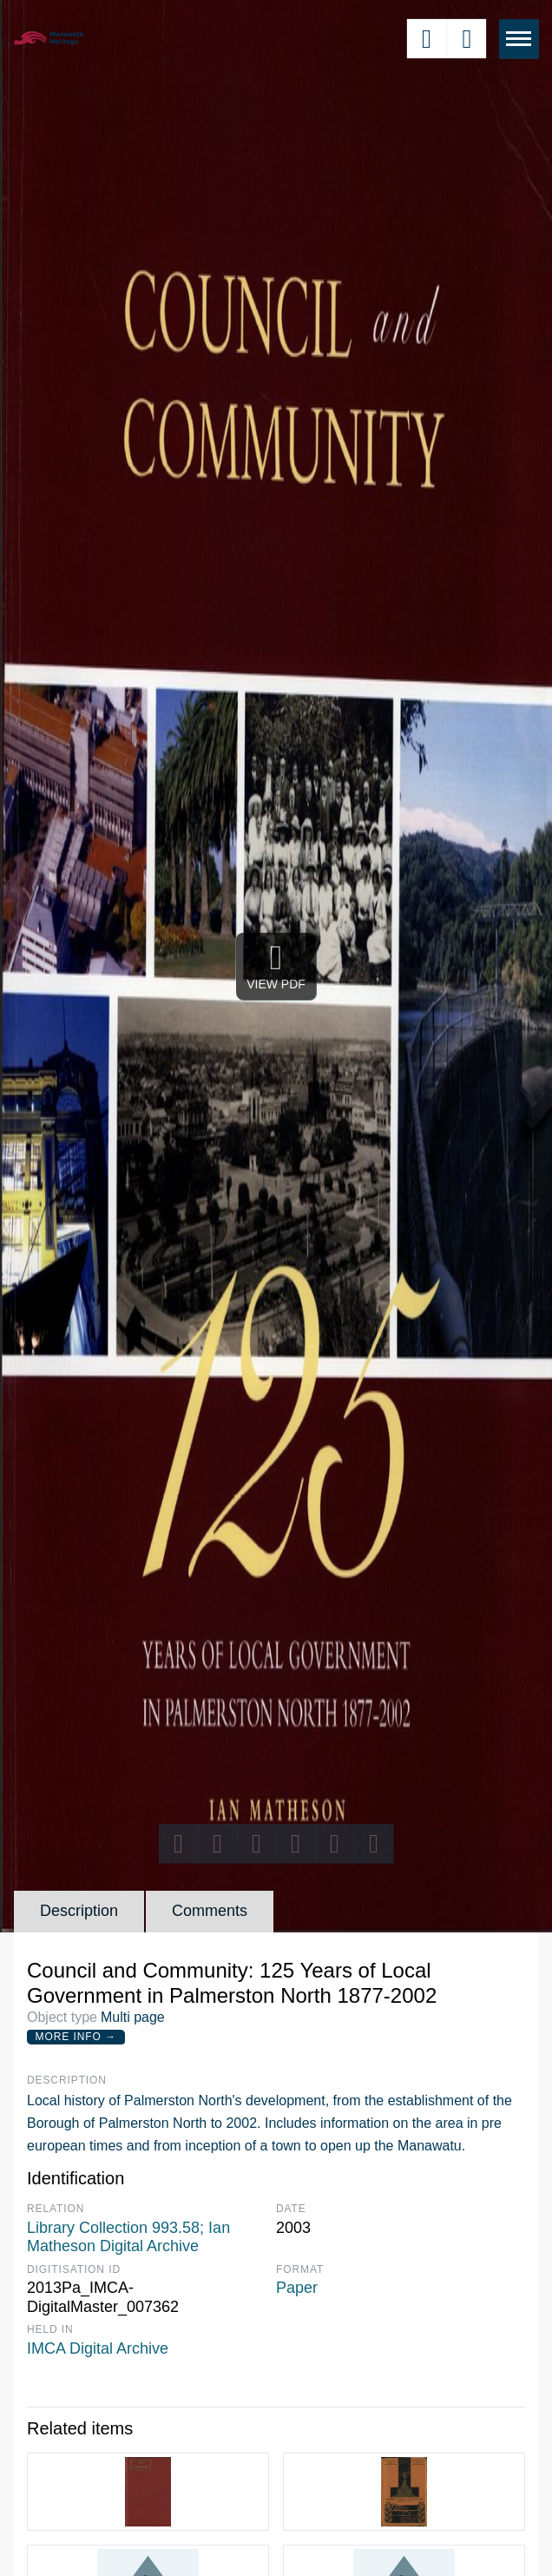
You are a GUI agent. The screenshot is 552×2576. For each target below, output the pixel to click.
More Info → (76, 2037)
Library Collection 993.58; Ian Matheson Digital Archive (128, 2237)
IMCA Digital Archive (97, 2348)
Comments (209, 1910)
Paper (297, 2287)
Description (79, 1910)
